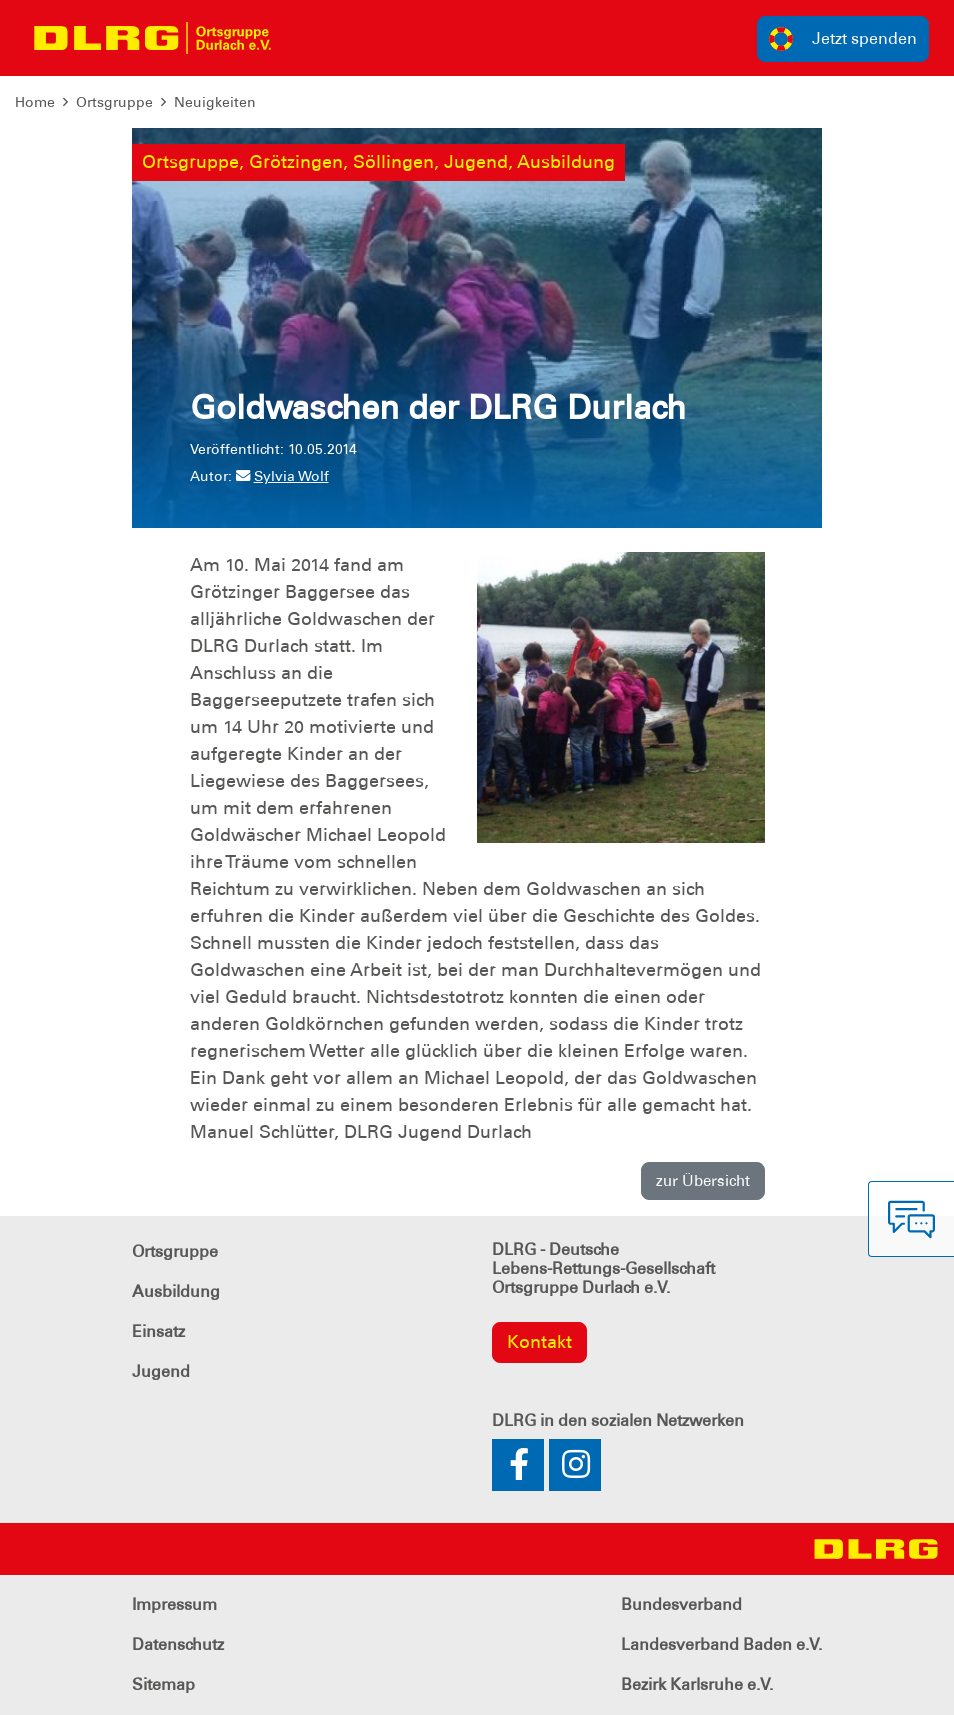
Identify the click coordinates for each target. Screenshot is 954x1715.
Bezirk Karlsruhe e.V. (697, 1684)
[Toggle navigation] (306, 38)
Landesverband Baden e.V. (721, 1644)
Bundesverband (681, 1604)
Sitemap (163, 1684)
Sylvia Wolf (282, 476)
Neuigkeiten (215, 102)
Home (35, 102)
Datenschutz (178, 1644)
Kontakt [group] (539, 1342)
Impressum (174, 1604)
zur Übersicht (703, 1181)
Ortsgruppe (114, 102)
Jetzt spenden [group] (843, 39)
